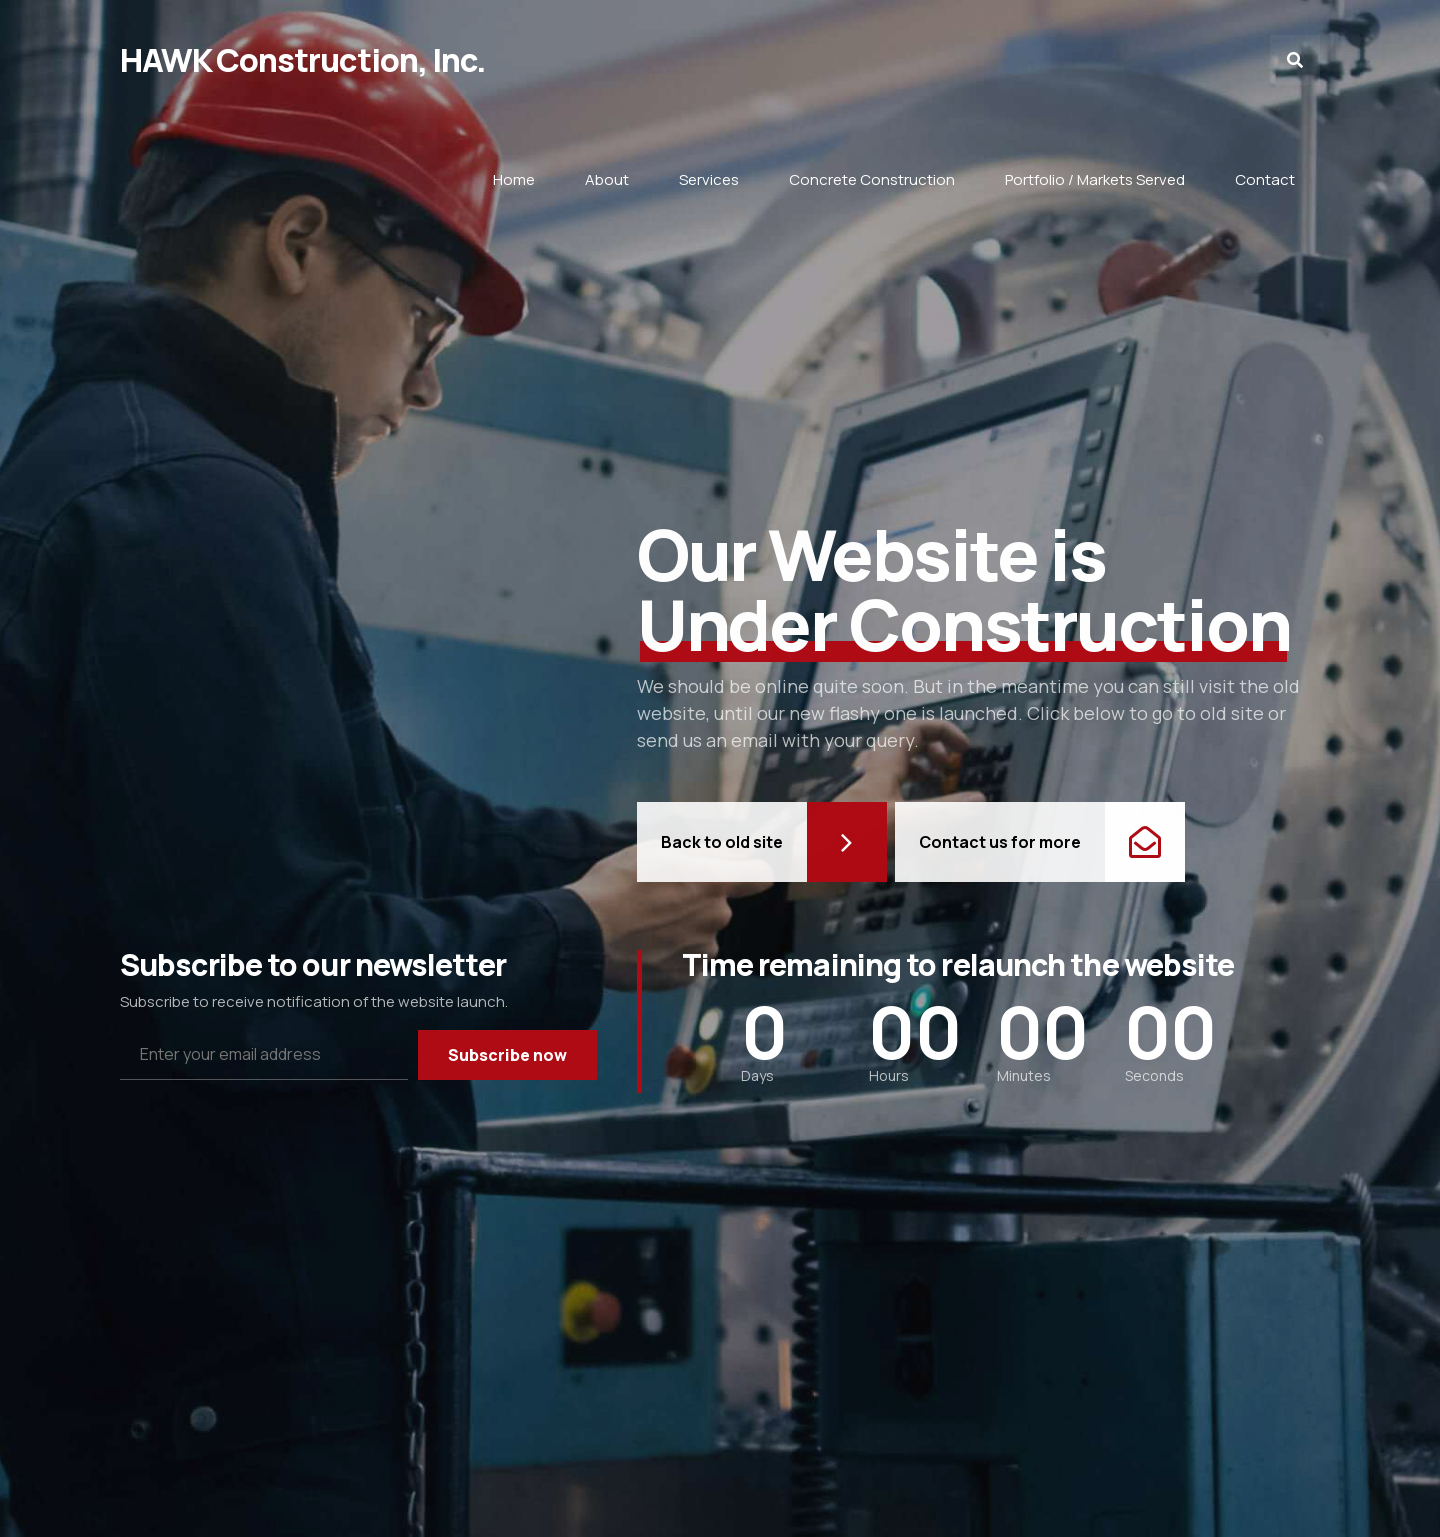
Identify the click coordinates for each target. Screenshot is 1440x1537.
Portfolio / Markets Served (1095, 179)
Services (709, 179)
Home (514, 179)
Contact (1265, 179)
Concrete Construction (872, 179)
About (607, 179)
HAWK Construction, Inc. (303, 60)
